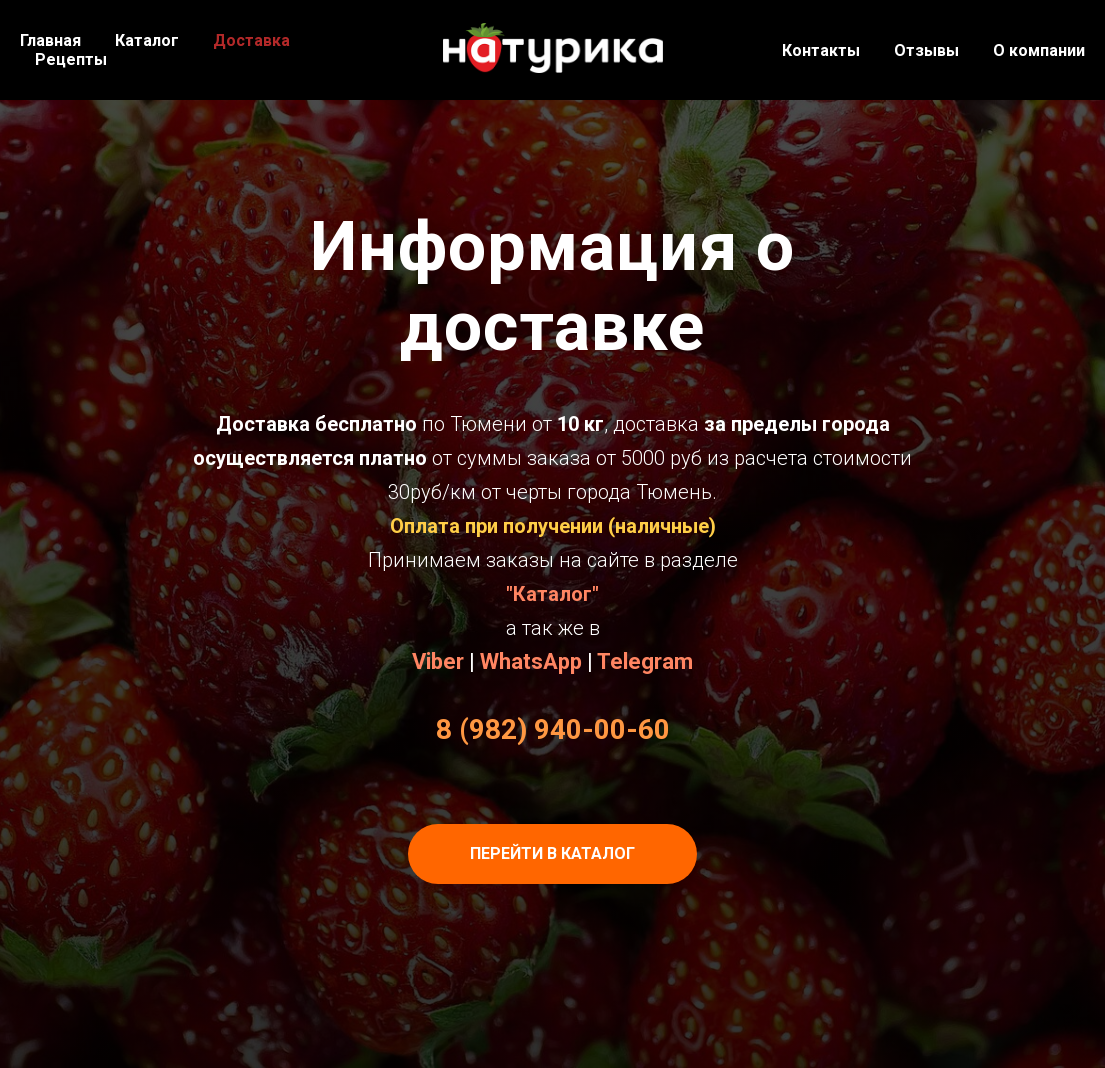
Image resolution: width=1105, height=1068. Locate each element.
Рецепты (71, 59)
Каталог (147, 40)
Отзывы (926, 50)
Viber (438, 661)
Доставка (251, 40)
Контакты (821, 50)
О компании (1039, 50)
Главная (50, 40)
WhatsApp (531, 661)
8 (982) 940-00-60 (553, 729)
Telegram (645, 661)
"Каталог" (552, 594)
